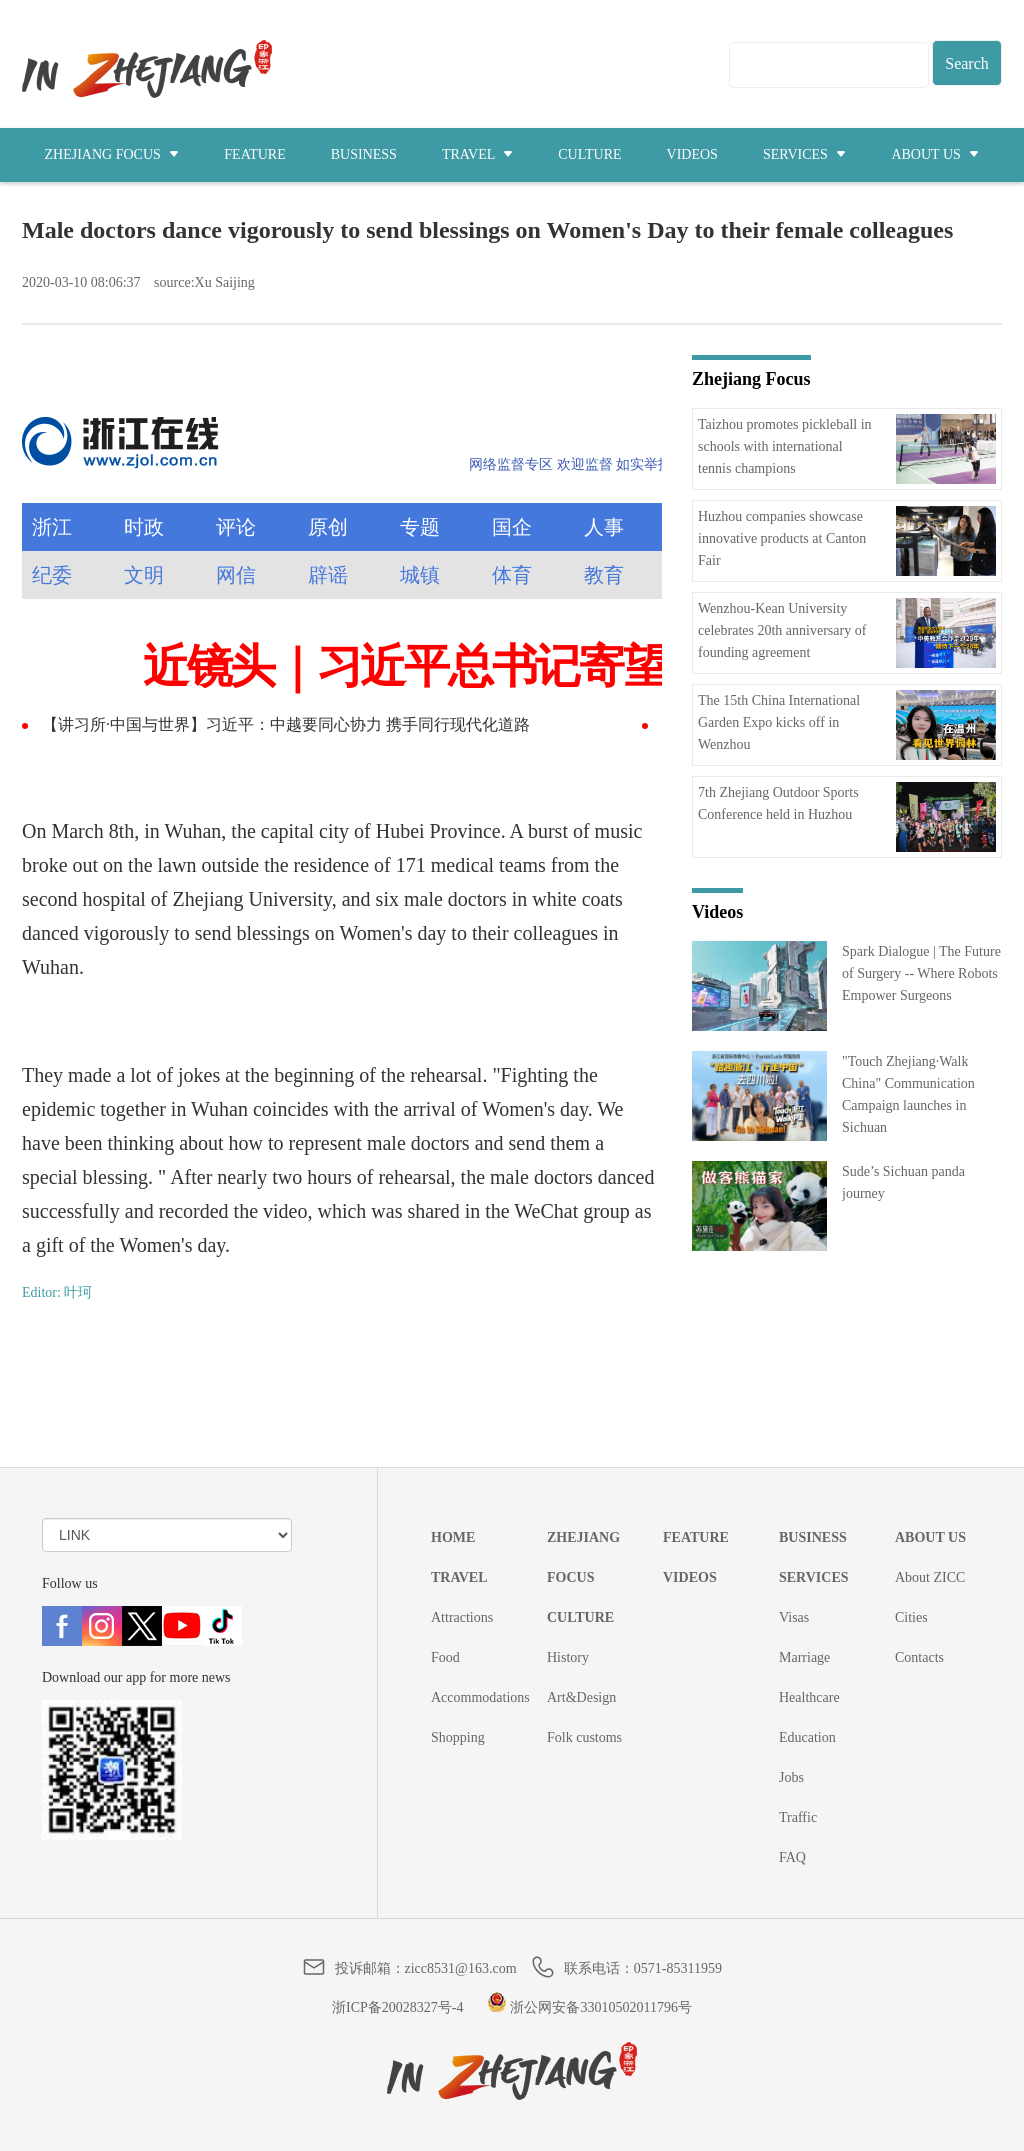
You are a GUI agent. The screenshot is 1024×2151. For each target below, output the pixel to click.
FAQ (792, 1857)
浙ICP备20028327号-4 (397, 2007)
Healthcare (809, 1697)
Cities (911, 1617)
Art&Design (581, 1697)
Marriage (804, 1657)
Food (445, 1657)
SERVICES (805, 154)
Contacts (919, 1657)
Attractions (462, 1617)
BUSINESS (364, 154)
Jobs (791, 1777)
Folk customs (584, 1737)
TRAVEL (477, 154)
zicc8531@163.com (461, 1968)
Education (807, 1737)
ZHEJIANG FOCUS (112, 154)
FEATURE (254, 154)
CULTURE (589, 154)
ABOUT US (935, 154)
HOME (453, 1537)
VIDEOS (692, 154)
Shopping (458, 1737)
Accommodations (480, 1697)
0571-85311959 (678, 1968)
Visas (794, 1617)
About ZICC (930, 1577)
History (568, 1657)
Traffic (798, 1817)
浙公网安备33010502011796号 (589, 2007)
